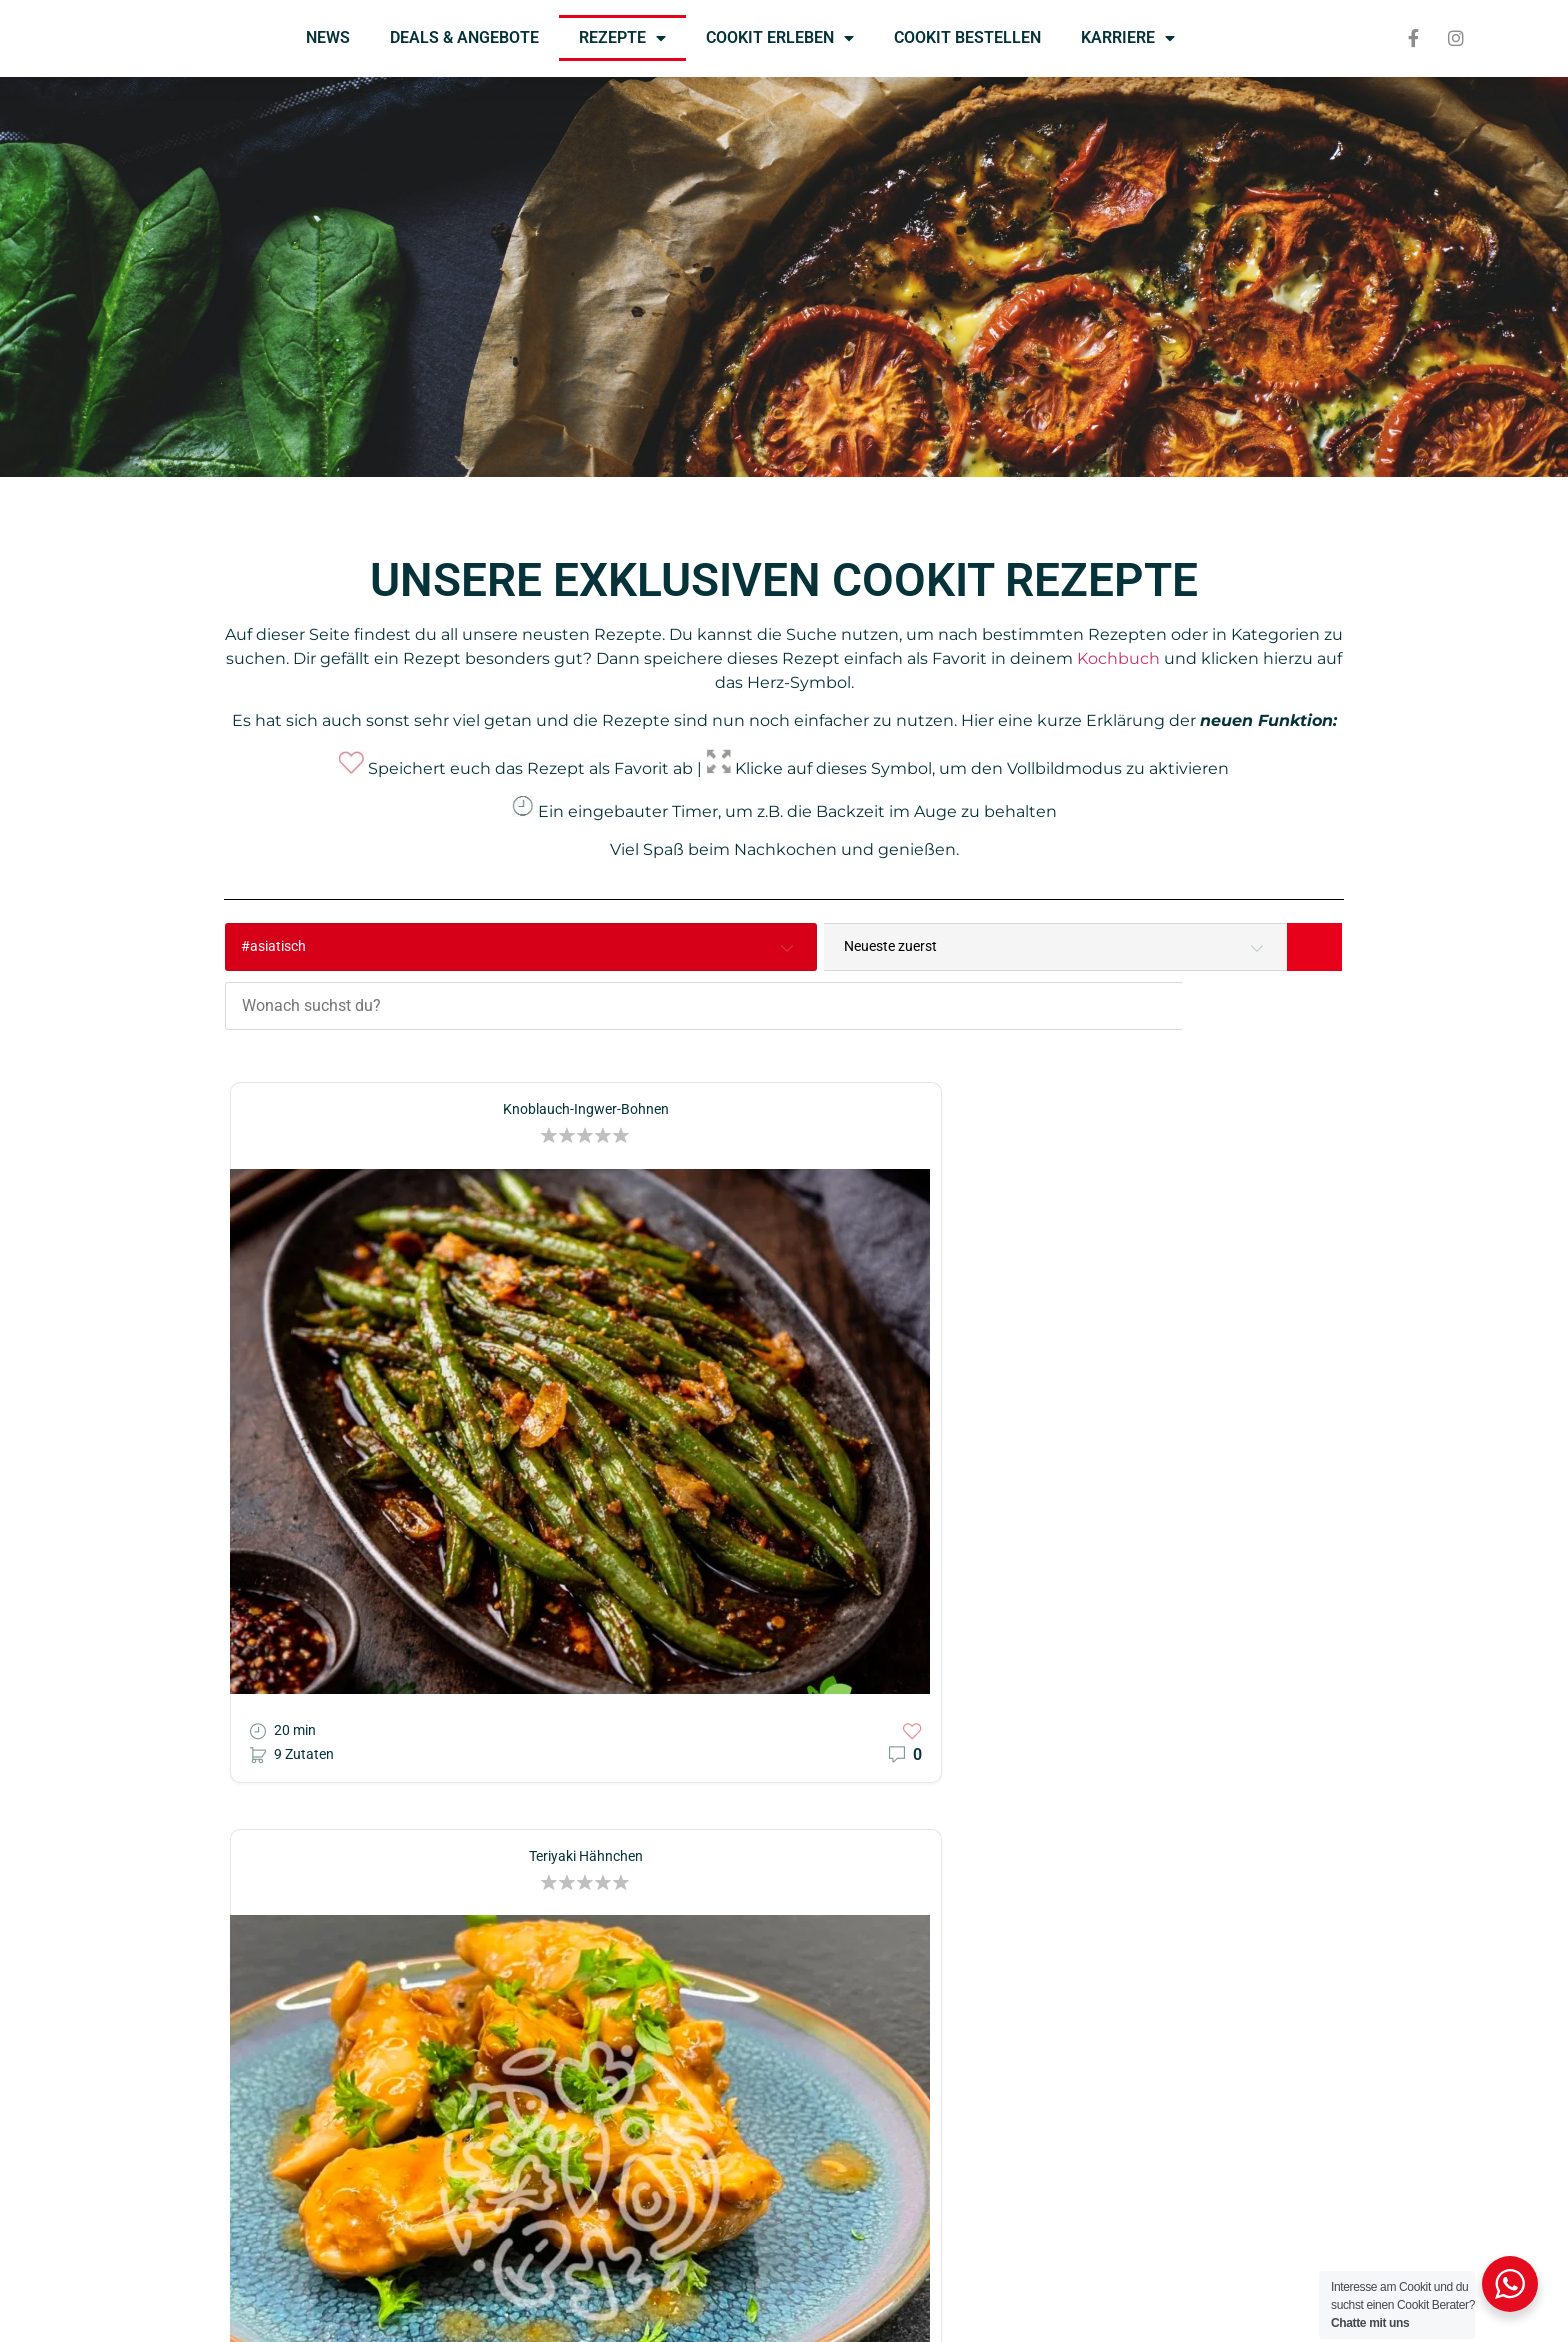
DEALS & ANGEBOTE (464, 37)
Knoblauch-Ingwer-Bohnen (399, 1039)
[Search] (1314, 947)
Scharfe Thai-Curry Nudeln (1168, 1039)
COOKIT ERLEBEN (780, 38)
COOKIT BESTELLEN (967, 37)
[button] (434, 1065)
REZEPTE (622, 38)
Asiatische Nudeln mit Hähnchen (399, 1503)
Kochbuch (1118, 658)
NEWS (328, 37)
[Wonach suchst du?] (835, 947)
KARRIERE (1128, 38)
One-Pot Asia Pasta (783, 1503)
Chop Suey (1168, 1503)
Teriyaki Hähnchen (784, 1039)
